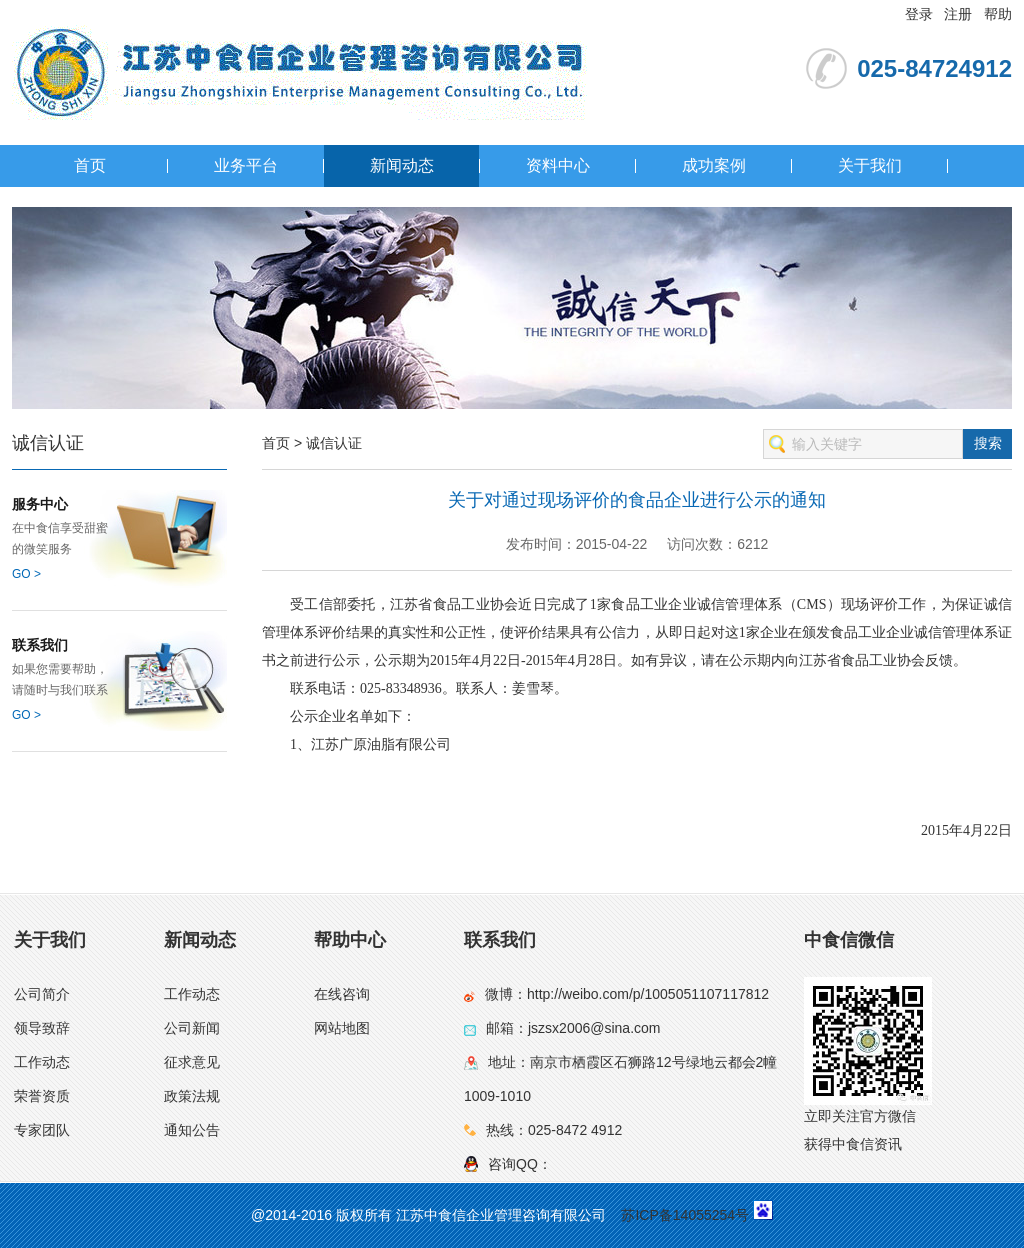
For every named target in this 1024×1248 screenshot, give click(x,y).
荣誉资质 (42, 1096)
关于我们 (870, 165)
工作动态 (42, 1062)
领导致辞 (42, 1028)
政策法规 (192, 1096)
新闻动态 (402, 165)
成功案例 (714, 165)
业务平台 (246, 165)
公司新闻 (192, 1028)
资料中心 (558, 165)
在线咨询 (342, 994)
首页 (90, 165)
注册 (958, 14)
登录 (919, 14)
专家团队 (42, 1130)
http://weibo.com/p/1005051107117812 (648, 994)
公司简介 (42, 994)
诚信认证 (334, 443)
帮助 (998, 14)
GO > (26, 574)
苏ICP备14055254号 (685, 1215)
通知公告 (192, 1130)
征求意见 (192, 1062)
